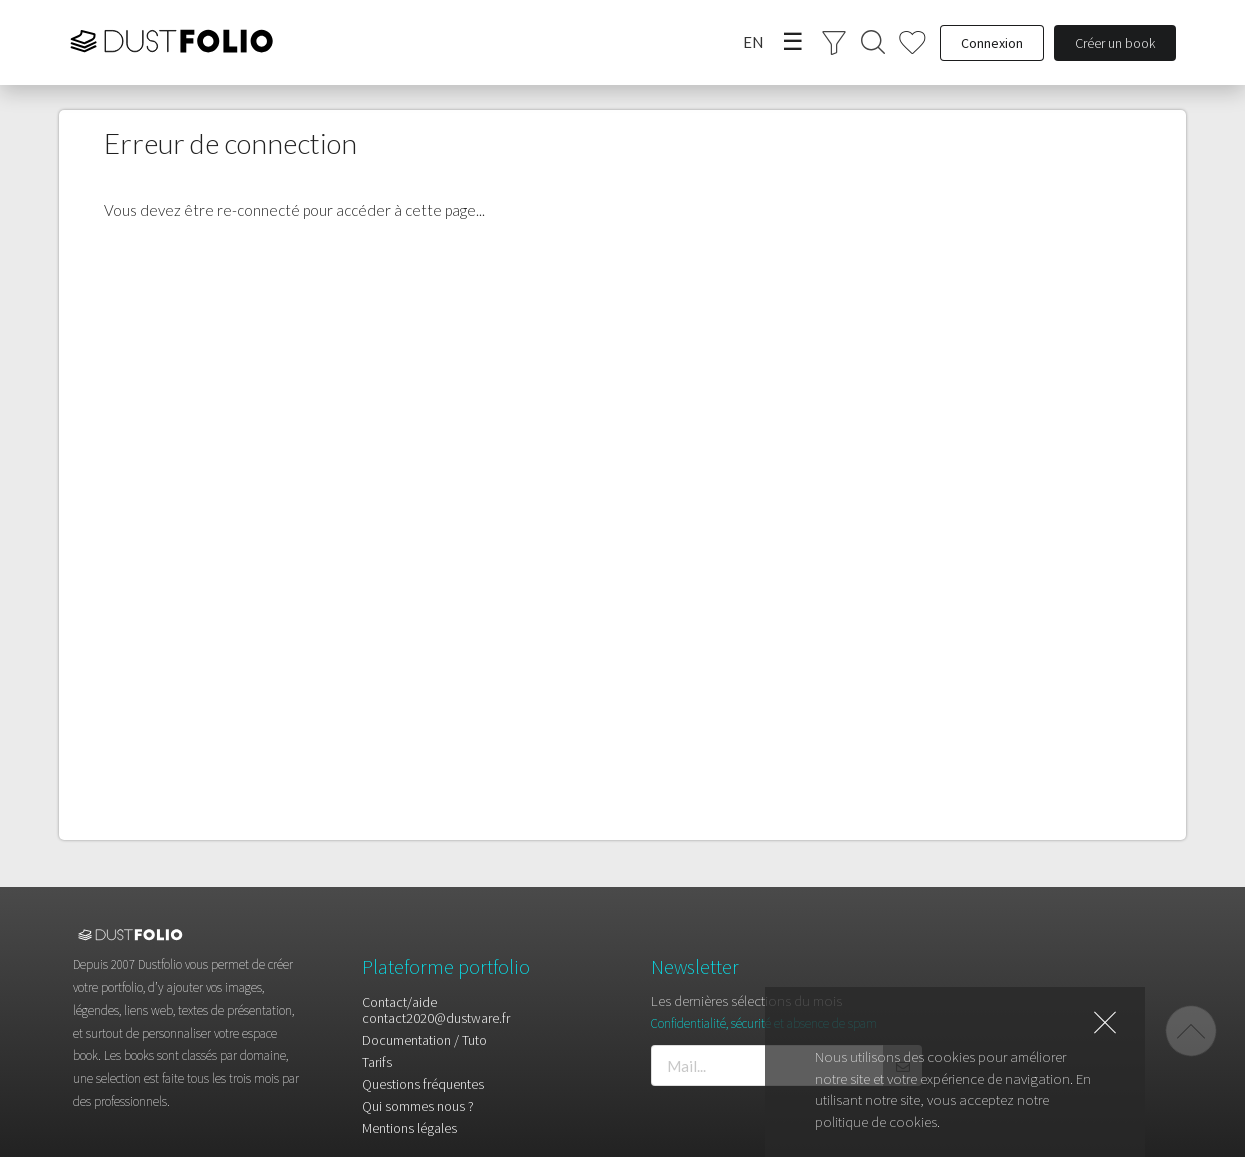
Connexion (992, 43)
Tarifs (377, 1062)
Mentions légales (409, 1127)
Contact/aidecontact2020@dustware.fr (436, 1010)
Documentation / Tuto (424, 1040)
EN (753, 42)
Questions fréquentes (423, 1084)
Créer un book (1115, 43)
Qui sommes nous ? (418, 1106)
